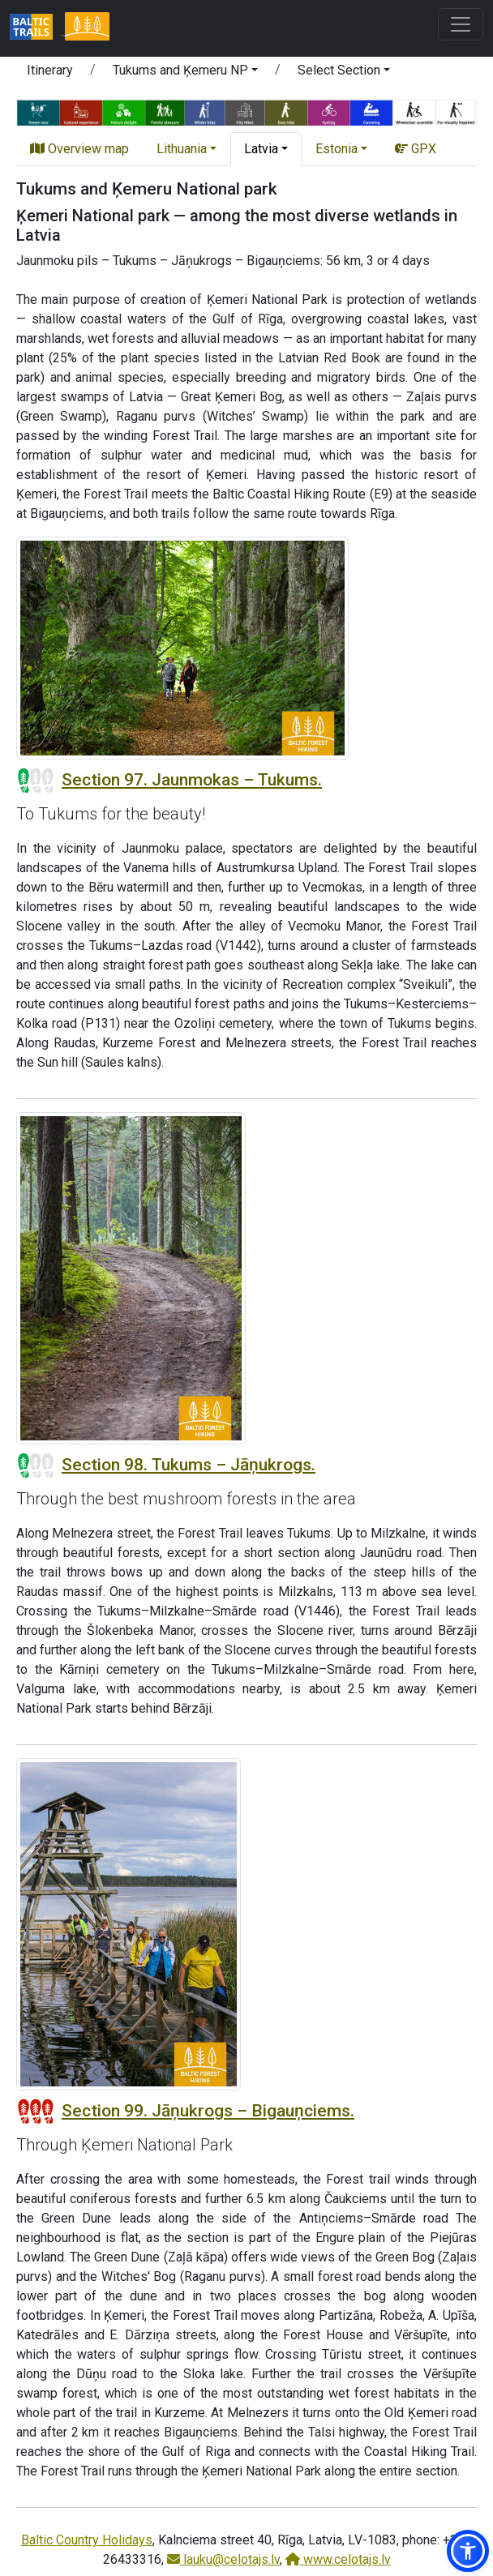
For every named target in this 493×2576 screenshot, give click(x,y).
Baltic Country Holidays (86, 2540)
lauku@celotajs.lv (223, 2559)
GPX (415, 148)
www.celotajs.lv (338, 2559)
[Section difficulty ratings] (35, 780)
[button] (185, 73)
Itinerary (50, 70)
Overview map (79, 148)
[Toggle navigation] (460, 24)
